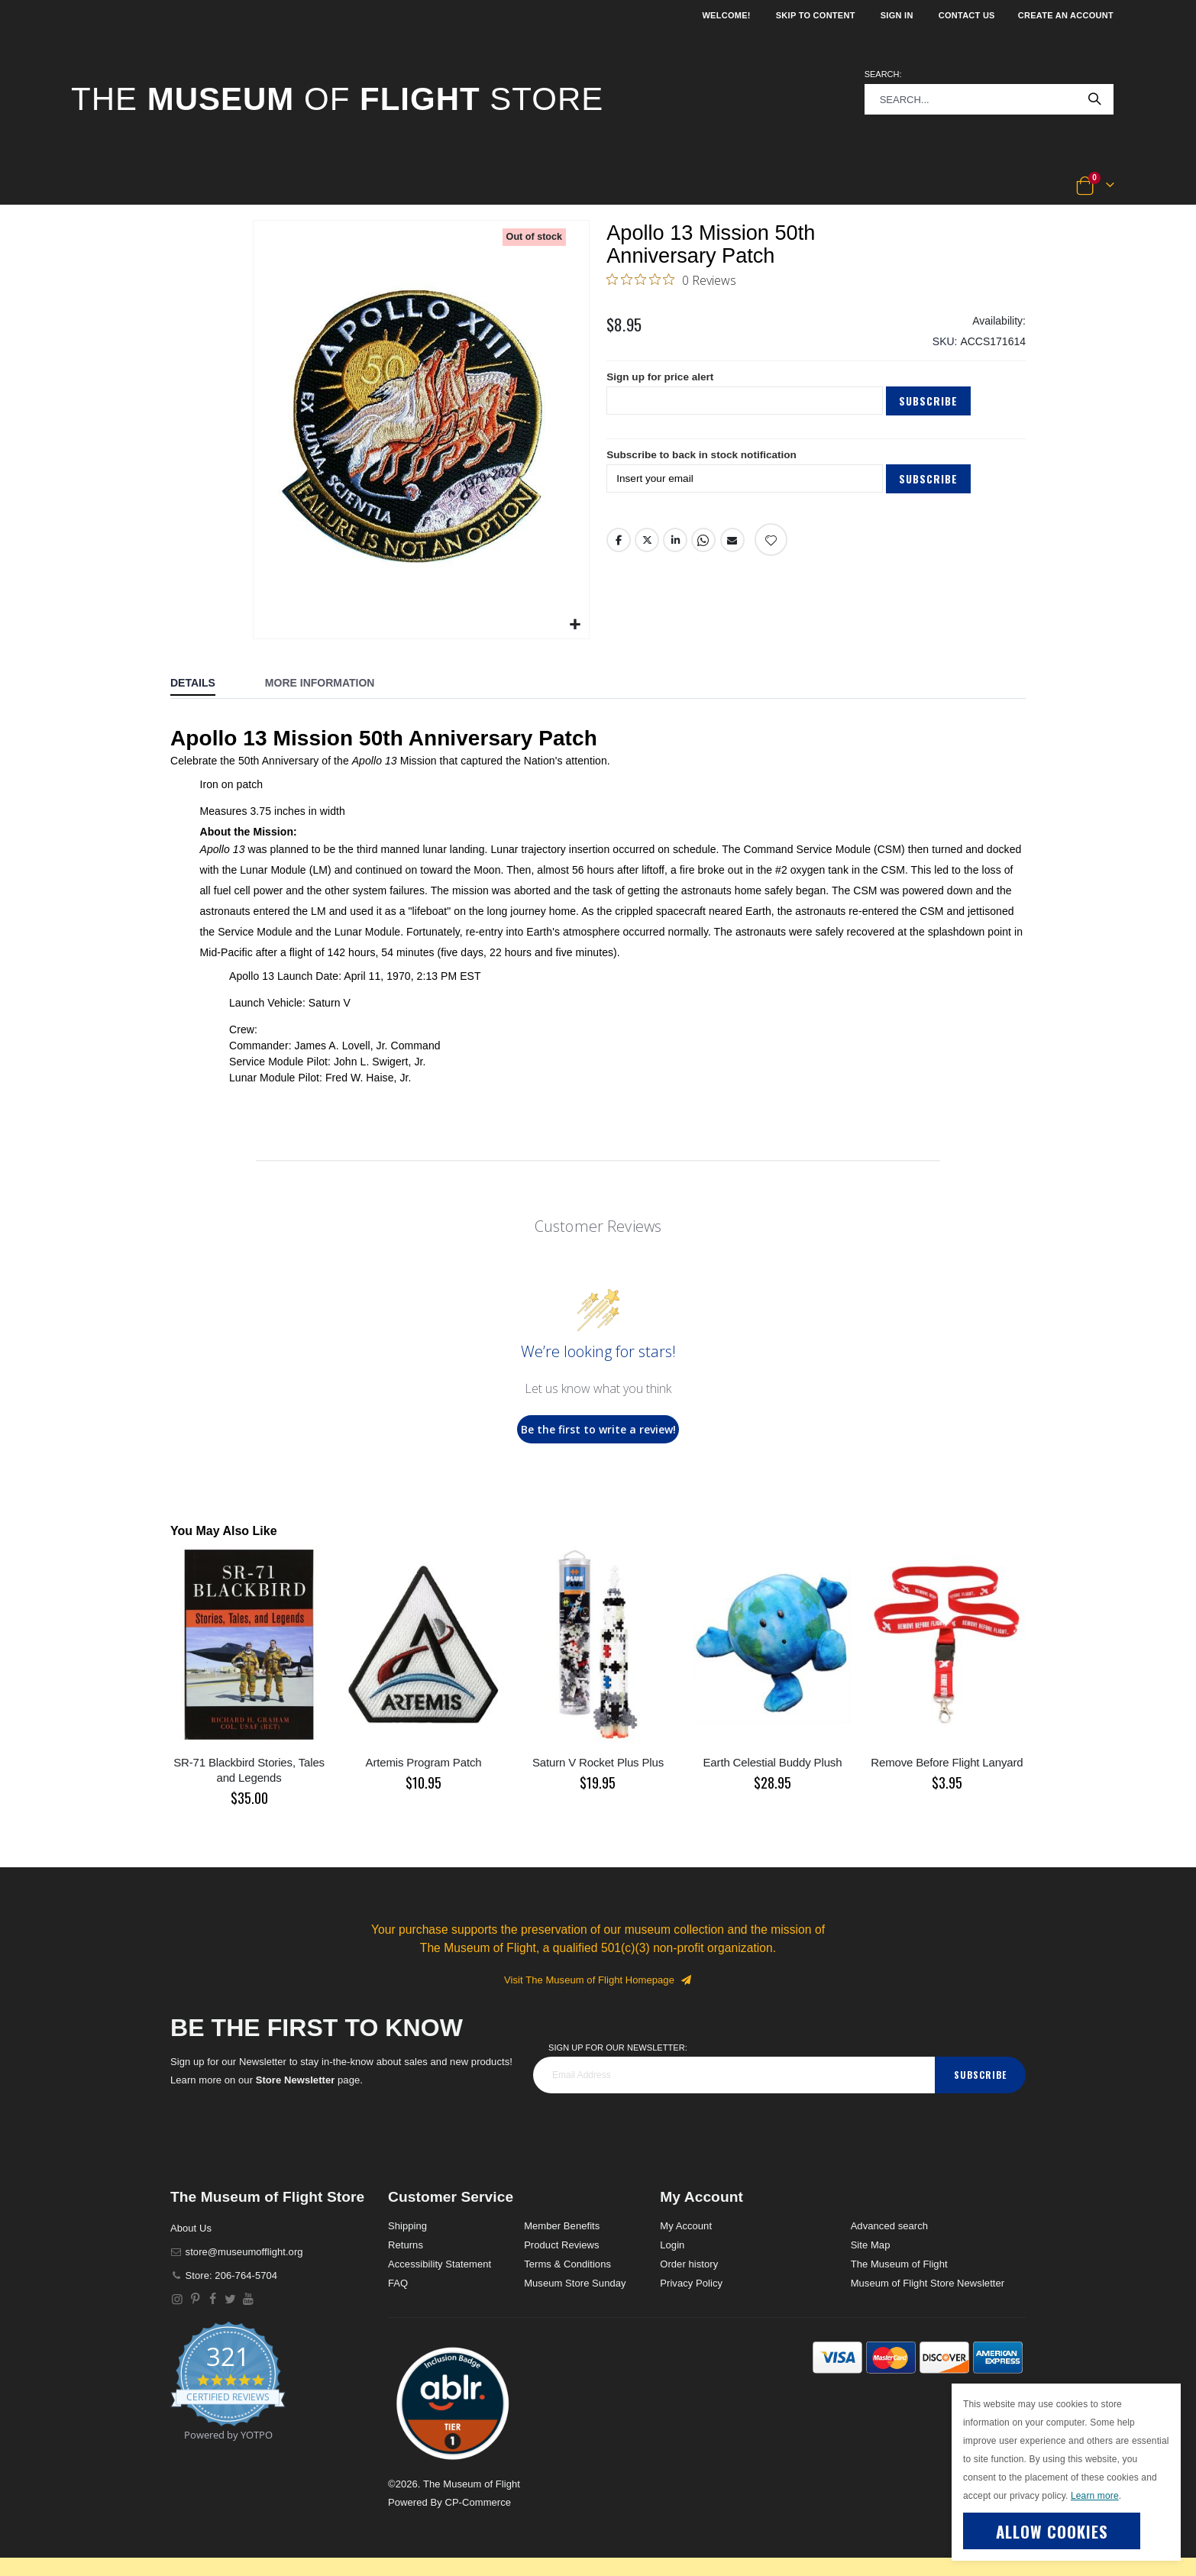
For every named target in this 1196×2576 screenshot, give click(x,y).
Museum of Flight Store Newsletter (928, 2283)
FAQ (398, 2283)
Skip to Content (815, 15)
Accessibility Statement (439, 2264)
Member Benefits (562, 2226)
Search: (883, 74)
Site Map (871, 2245)
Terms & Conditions (567, 2264)
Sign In (897, 15)
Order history (689, 2264)
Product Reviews (562, 2245)
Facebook (618, 546)
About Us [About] (191, 2228)
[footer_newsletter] (734, 2075)
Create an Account (1066, 15)
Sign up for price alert (661, 383)
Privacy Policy (691, 2283)
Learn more (1095, 2495)
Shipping (407, 2226)
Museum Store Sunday (574, 2283)
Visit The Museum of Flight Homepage (598, 1980)
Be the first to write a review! (598, 1429)
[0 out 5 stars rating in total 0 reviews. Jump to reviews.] (671, 281)
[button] (122, 186)
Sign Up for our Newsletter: (617, 2047)
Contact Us (967, 15)
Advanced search (889, 2226)
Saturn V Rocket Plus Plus (598, 1762)
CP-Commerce (477, 2502)
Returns (405, 2245)
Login (672, 2245)
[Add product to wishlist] (771, 546)
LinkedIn (676, 546)
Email (732, 546)
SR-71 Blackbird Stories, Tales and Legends (249, 1770)
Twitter (647, 546)
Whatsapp (704, 546)
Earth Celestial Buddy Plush (772, 1762)
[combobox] (989, 99)
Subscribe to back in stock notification (704, 461)
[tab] (204, 684)
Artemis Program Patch (424, 1762)
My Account (686, 2226)
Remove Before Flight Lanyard (947, 1762)
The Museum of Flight (899, 2264)
